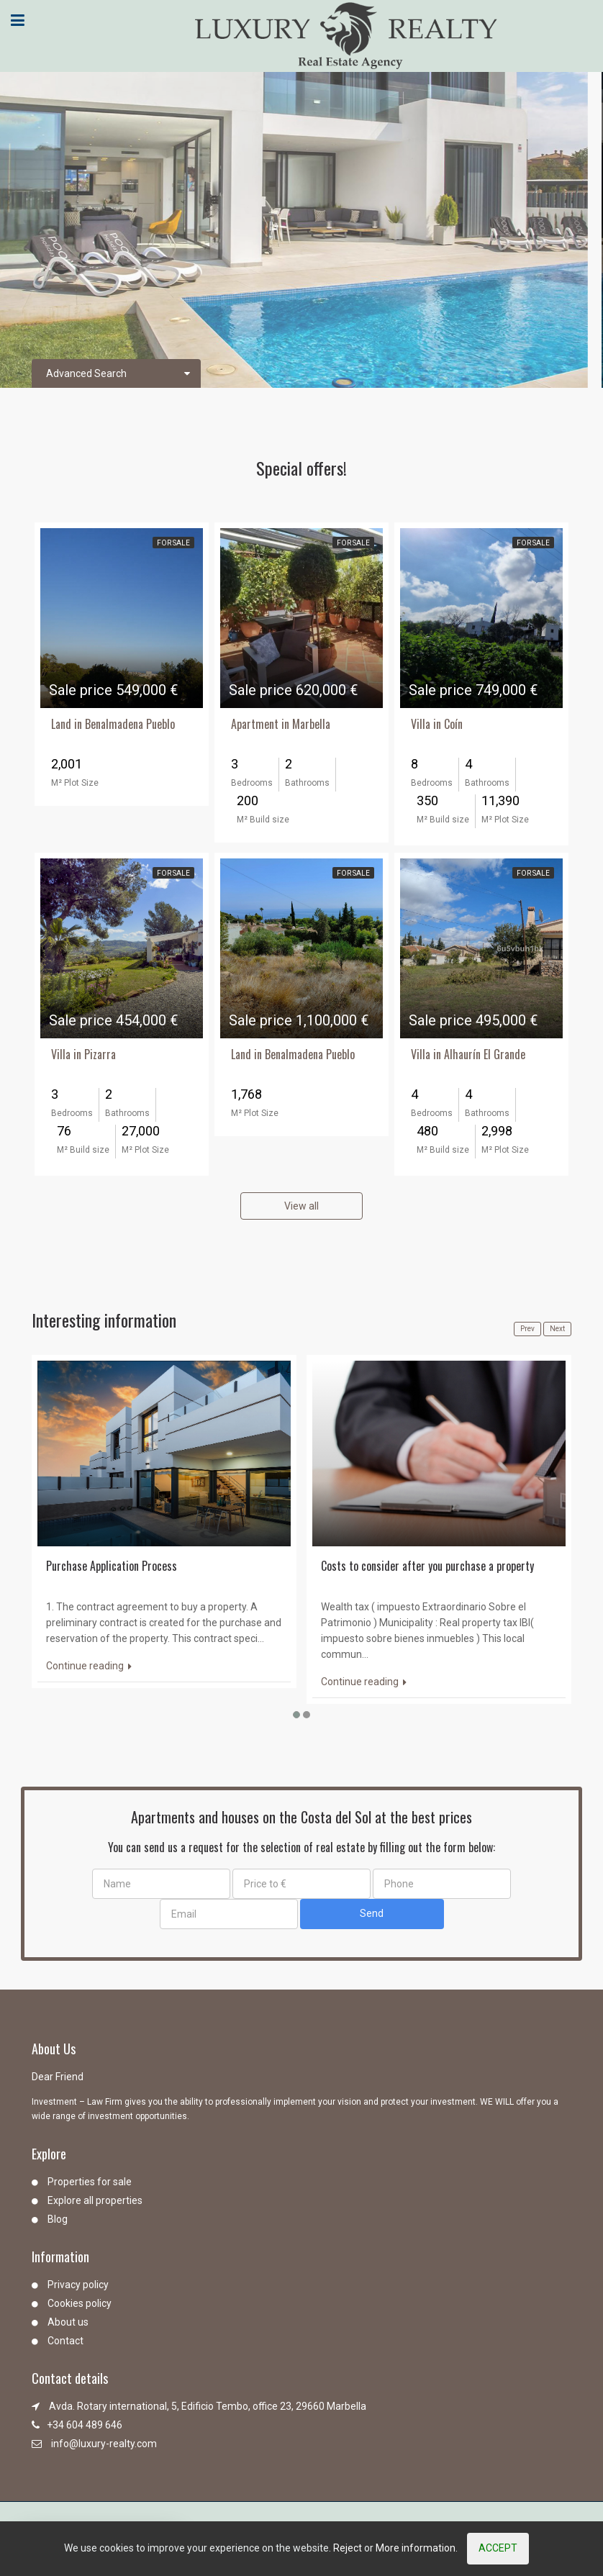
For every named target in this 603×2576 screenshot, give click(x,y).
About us (68, 2322)
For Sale (173, 543)
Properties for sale (89, 2181)
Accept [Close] (498, 2548)
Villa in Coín (437, 724)
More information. (417, 2548)
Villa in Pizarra (83, 1054)
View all (301, 1206)
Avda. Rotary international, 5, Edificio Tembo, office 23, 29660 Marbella (207, 2406)
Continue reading (89, 1666)
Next (557, 1329)
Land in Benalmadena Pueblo (113, 724)
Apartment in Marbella (280, 724)
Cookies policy (79, 2303)
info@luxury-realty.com (104, 2443)
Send (372, 1913)
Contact (65, 2340)
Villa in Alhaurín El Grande (468, 1054)
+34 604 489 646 (84, 2425)
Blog (57, 2219)
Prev (527, 1329)
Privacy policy (78, 2284)
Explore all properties (94, 2200)
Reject (347, 2548)
